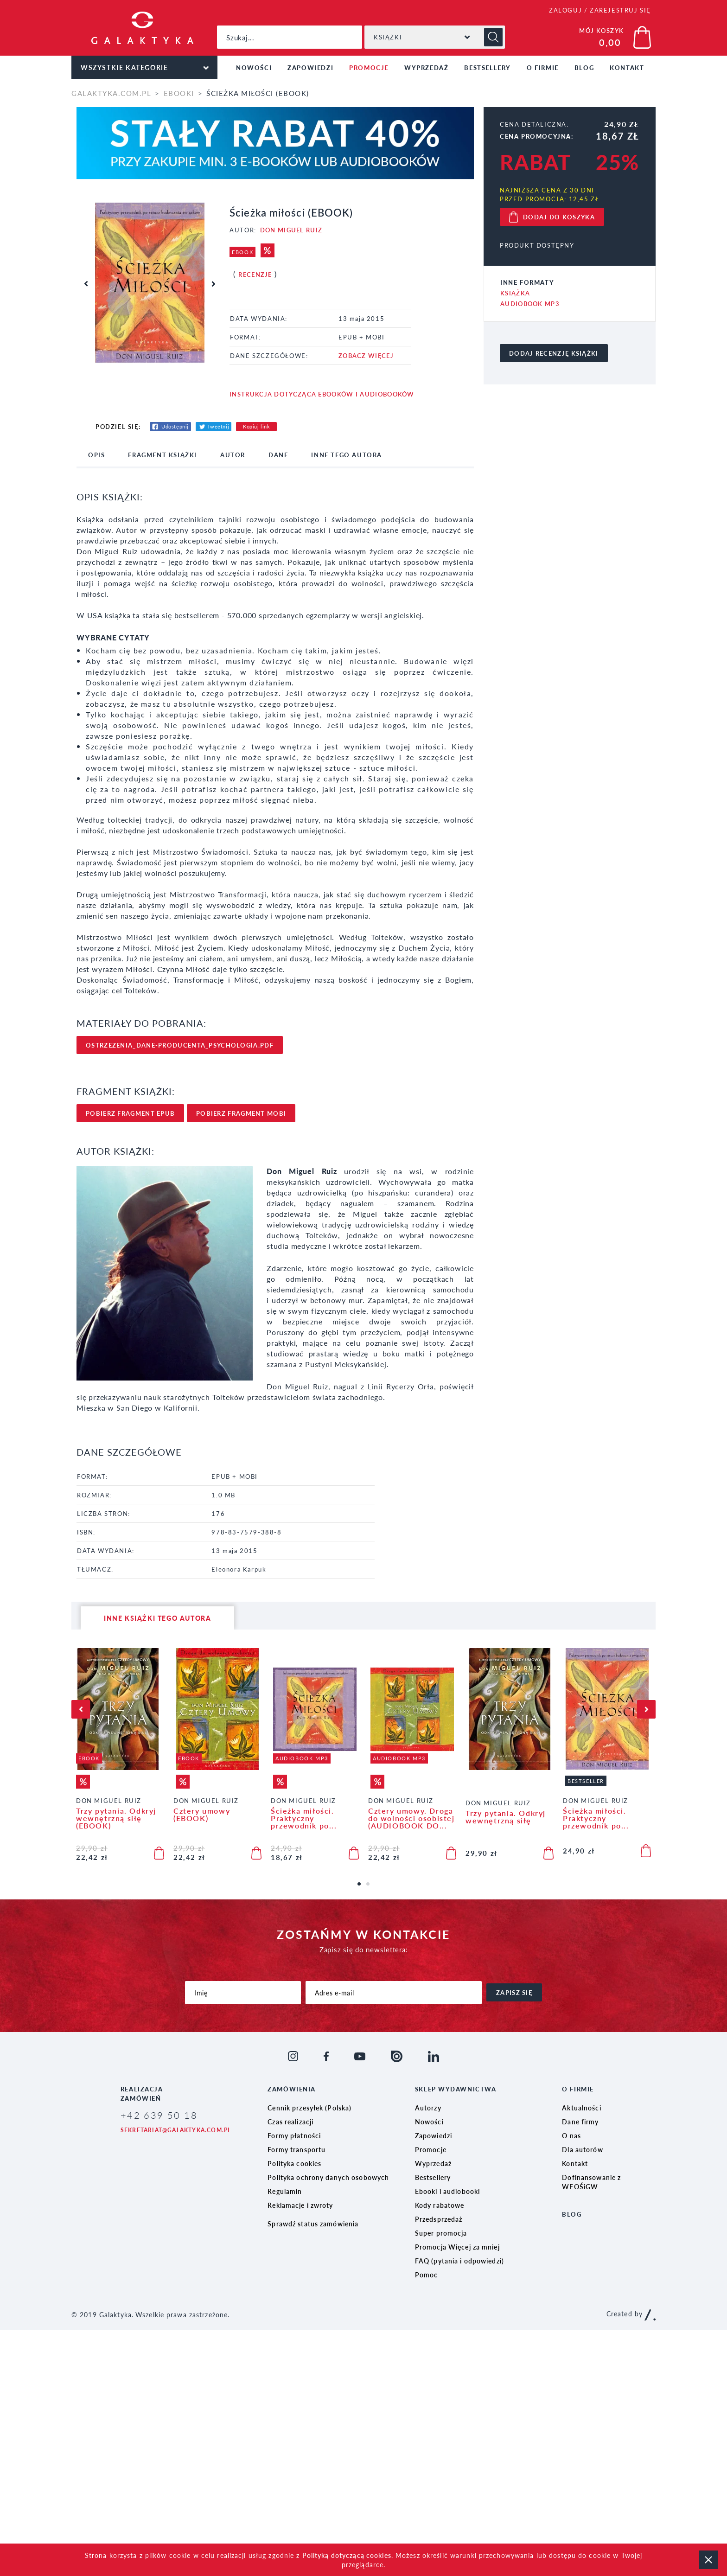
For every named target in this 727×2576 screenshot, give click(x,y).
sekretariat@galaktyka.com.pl (176, 2130)
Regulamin (285, 2191)
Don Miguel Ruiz (291, 229)
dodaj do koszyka (559, 216)
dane (278, 454)
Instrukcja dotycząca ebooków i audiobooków (322, 394)
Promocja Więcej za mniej (457, 2246)
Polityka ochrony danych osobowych (328, 2177)
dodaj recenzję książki (554, 353)
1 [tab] (362, 1887)
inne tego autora (346, 454)
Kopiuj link (256, 426)
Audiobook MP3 (530, 303)
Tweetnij (218, 426)
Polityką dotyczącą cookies (346, 2555)
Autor (232, 454)
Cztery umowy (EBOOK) (201, 1814)
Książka (515, 292)
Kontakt (627, 67)
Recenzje (255, 274)
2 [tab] (371, 1887)
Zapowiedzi (310, 67)
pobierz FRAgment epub (130, 1113)
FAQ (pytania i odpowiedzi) (459, 2260)
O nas (571, 2135)
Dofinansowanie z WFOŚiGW (591, 2182)
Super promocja (441, 2232)
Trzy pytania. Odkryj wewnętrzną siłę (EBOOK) (116, 1818)
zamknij (708, 2559)
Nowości (254, 67)
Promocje (369, 67)
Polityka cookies (294, 2163)
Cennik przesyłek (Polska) (309, 2107)
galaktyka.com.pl (111, 93)
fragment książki (162, 454)
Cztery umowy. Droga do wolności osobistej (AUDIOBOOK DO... (411, 1818)
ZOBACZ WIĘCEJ (366, 355)
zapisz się (514, 1992)
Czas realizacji (290, 2121)
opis (96, 454)
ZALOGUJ (565, 10)
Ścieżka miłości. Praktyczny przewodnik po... (304, 1818)
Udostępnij (175, 426)
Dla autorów (582, 2149)
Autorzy (428, 2107)
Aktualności (581, 2107)
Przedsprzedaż (439, 2219)
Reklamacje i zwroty (300, 2205)
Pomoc (426, 2274)
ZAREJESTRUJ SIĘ (620, 10)
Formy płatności (294, 2135)
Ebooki (179, 93)
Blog (584, 67)
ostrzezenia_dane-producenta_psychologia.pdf (180, 1045)
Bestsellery (487, 67)
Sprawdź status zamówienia (313, 2223)
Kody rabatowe (440, 2205)
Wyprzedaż (426, 67)
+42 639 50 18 (159, 2115)
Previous (86, 284)
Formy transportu (296, 2149)
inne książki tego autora (157, 1618)
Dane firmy (580, 2121)
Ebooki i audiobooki (447, 2191)
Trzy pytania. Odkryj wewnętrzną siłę (506, 1816)
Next (213, 284)
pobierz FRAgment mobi (241, 1113)
